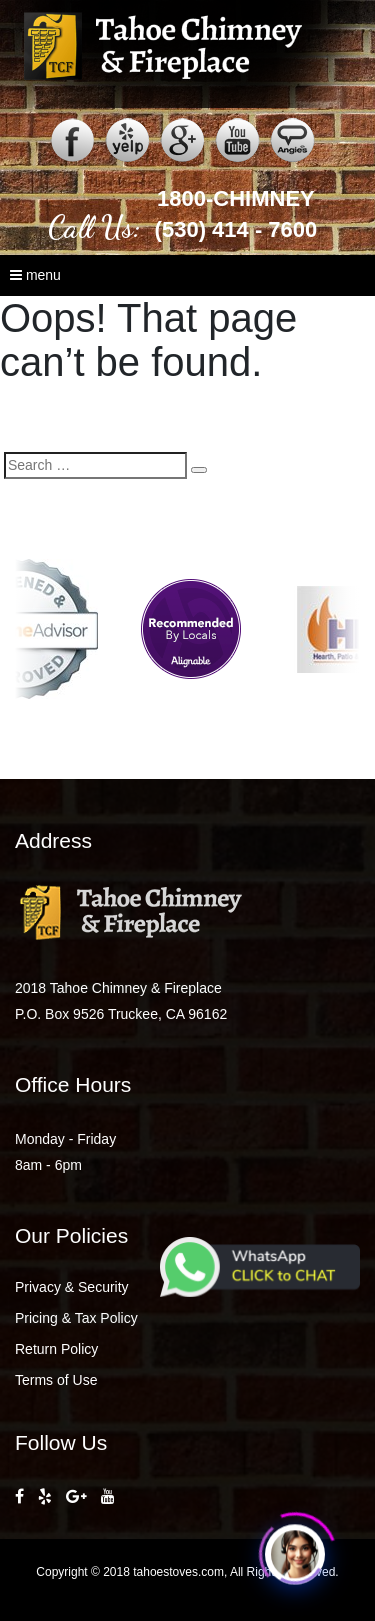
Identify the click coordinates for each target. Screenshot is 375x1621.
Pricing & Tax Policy (76, 1318)
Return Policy (56, 1349)
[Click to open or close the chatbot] (295, 1552)
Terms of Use (56, 1380)
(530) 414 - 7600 (236, 229)
